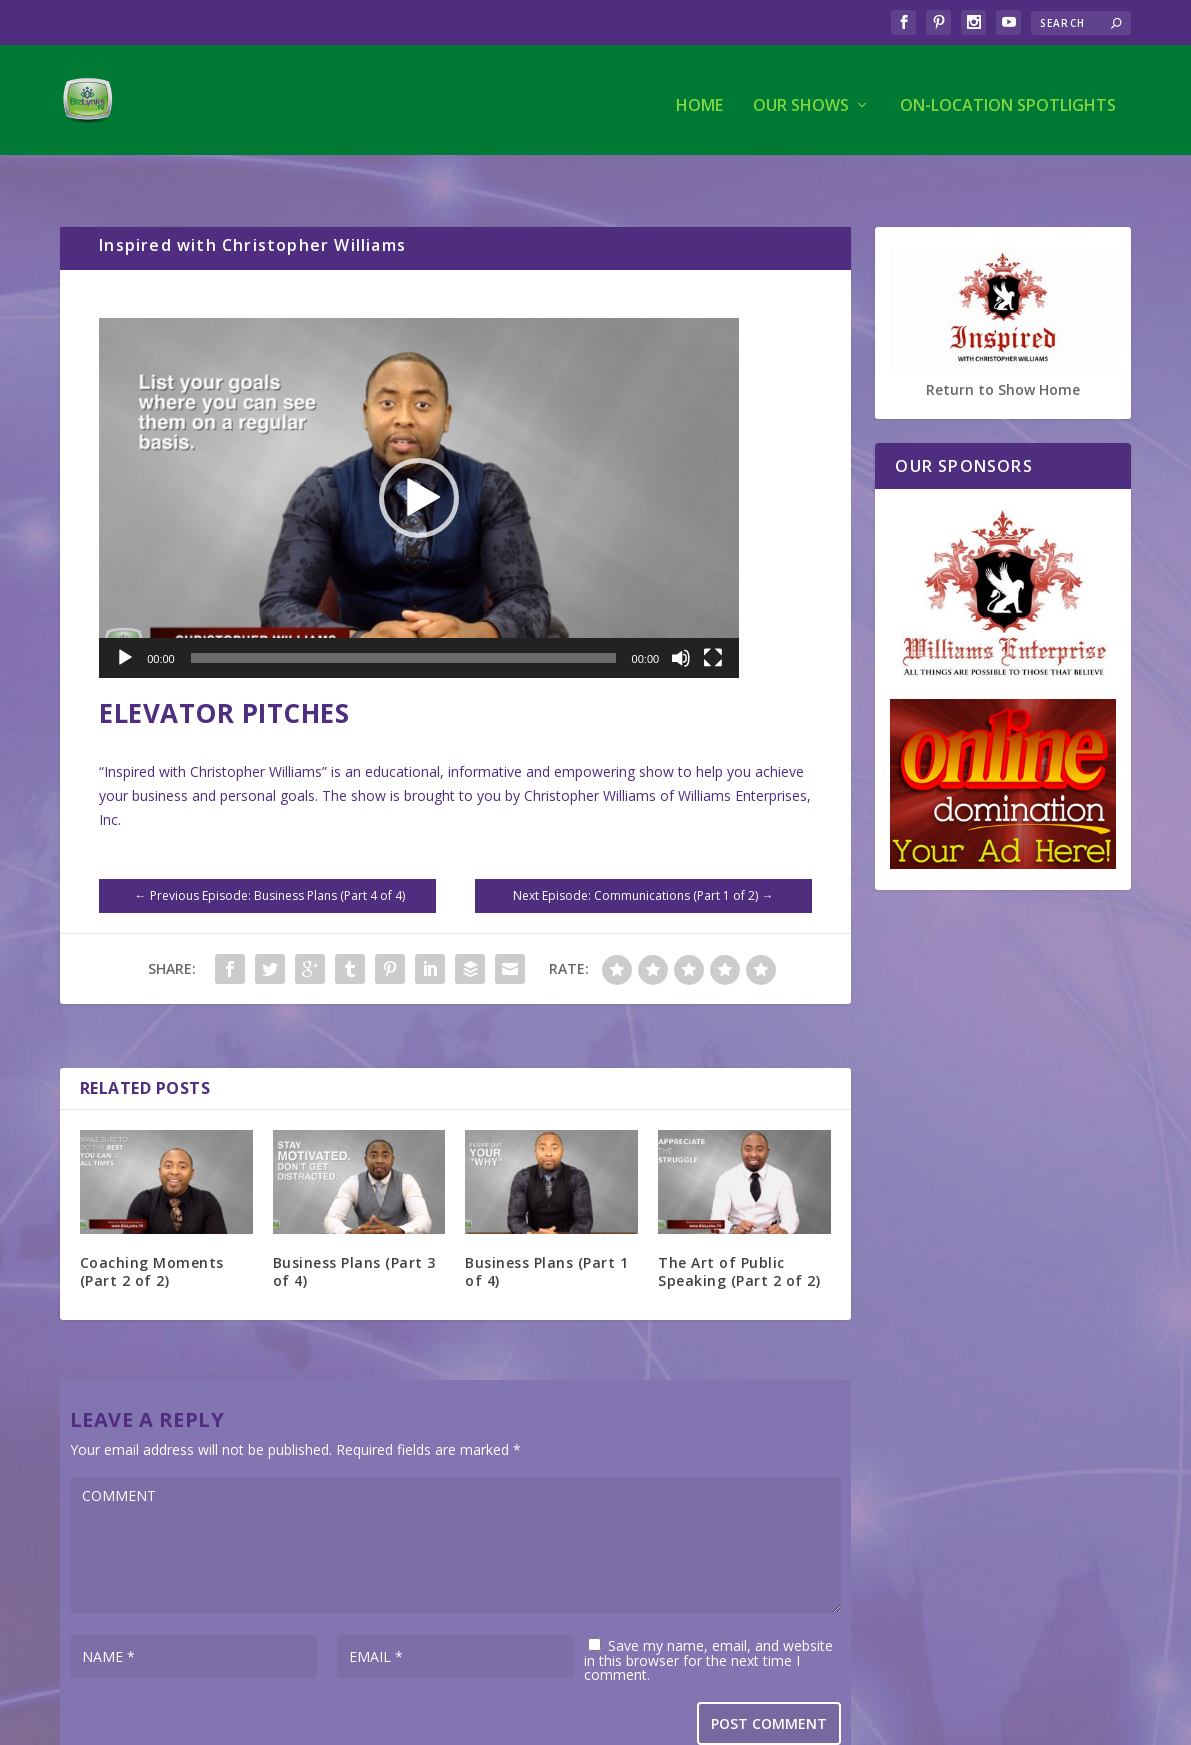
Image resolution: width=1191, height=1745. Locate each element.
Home (699, 96)
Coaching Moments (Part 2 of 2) (152, 1230)
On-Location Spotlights (1008, 96)
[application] (419, 456)
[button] (419, 456)
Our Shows (801, 96)
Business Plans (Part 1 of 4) (546, 1230)
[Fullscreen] (713, 616)
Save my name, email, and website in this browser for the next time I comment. (708, 1619)
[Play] (125, 616)
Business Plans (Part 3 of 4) (354, 1230)
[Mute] (681, 616)
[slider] (403, 616)
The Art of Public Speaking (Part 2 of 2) (739, 1230)
